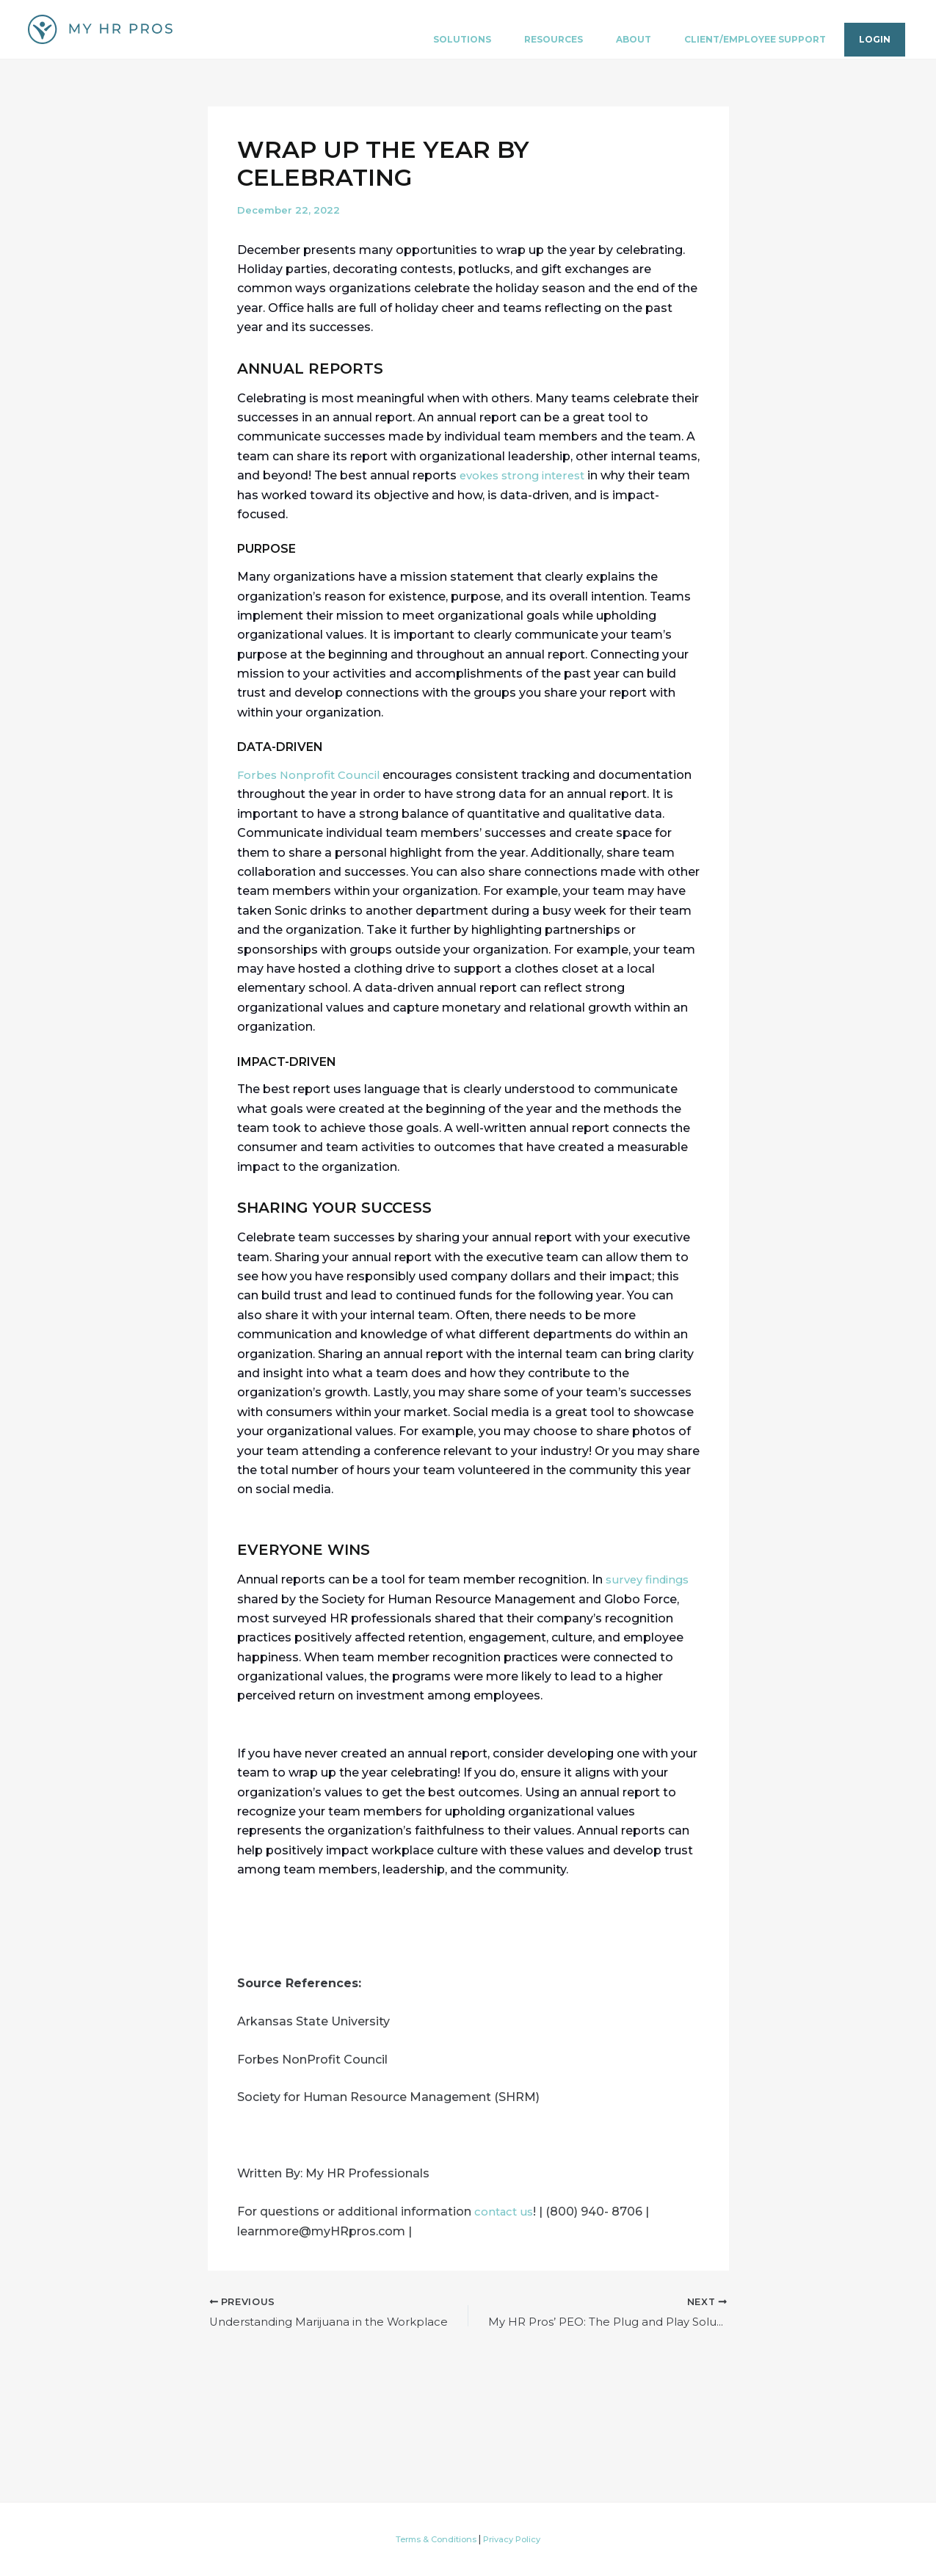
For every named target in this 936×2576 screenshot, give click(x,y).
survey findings (650, 1579)
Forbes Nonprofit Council (312, 775)
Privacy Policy (516, 2538)
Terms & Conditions (434, 2538)
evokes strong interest (527, 475)
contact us (505, 2211)
